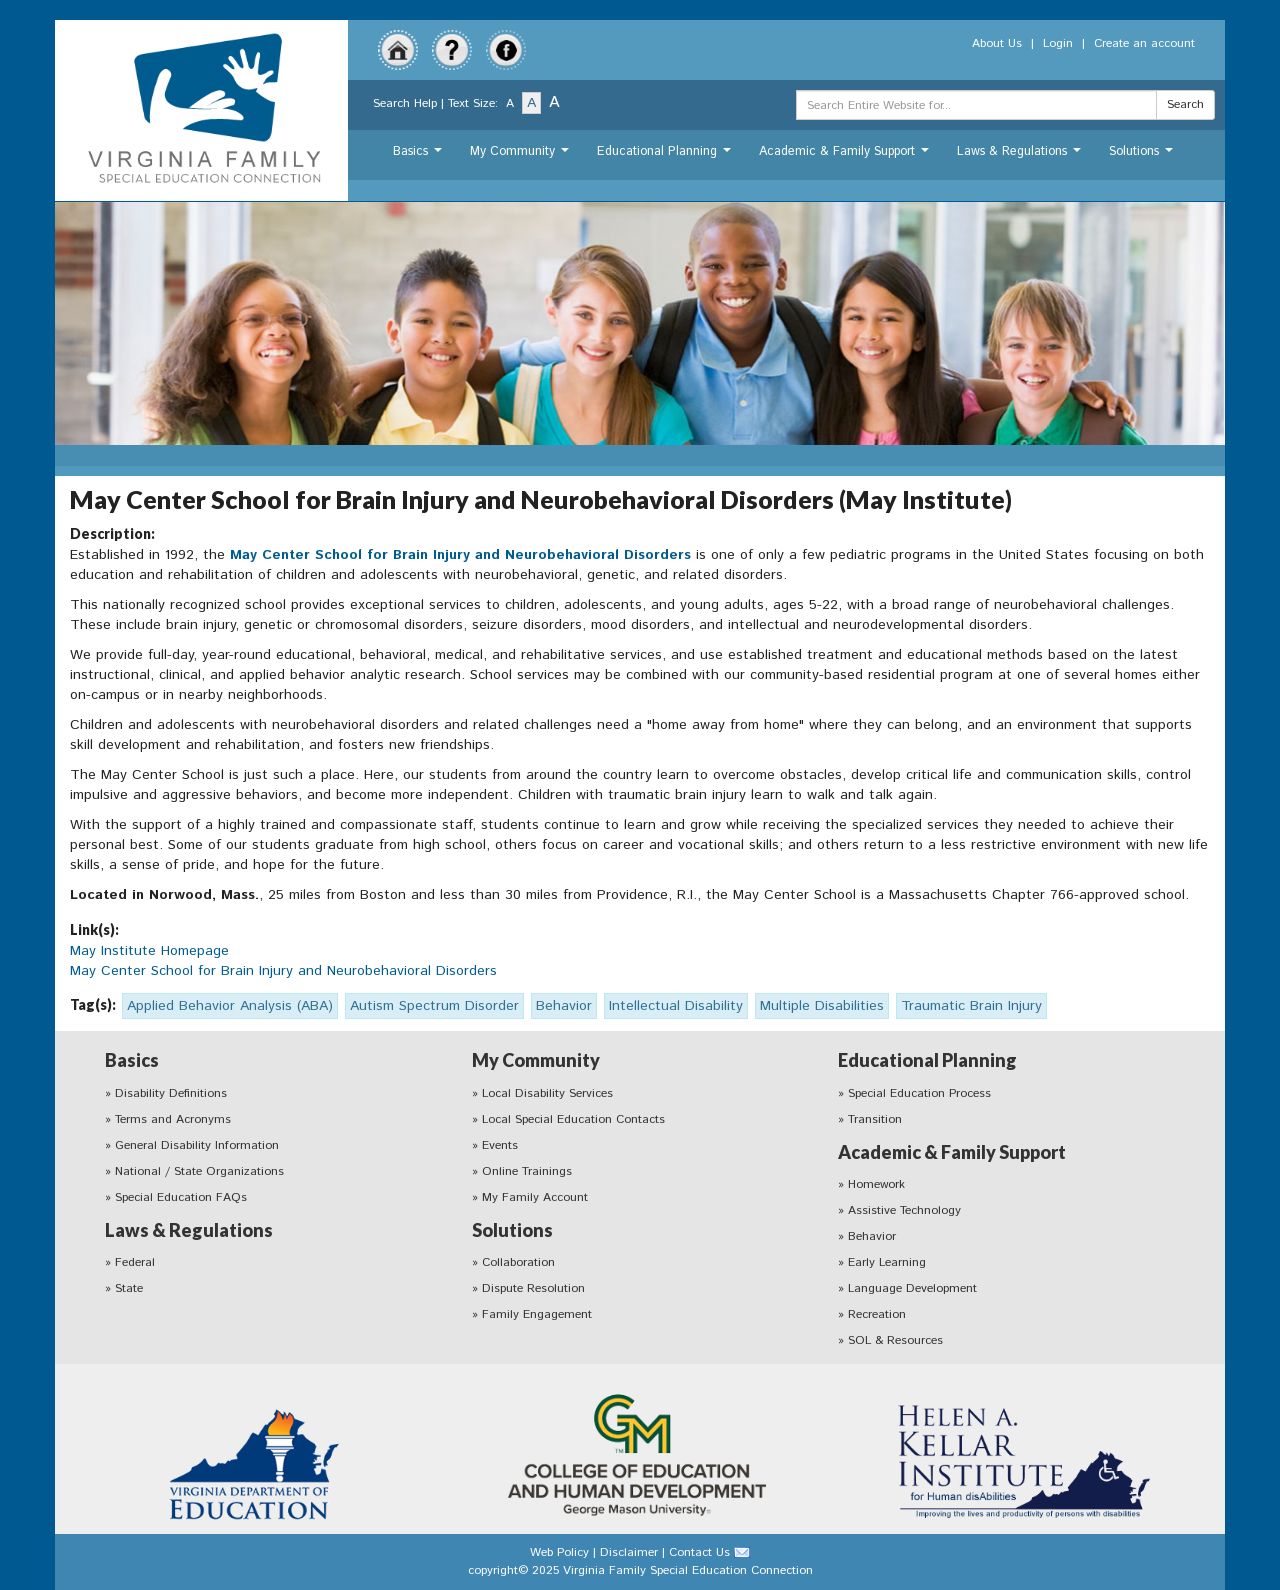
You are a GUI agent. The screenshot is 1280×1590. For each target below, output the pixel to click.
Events (500, 1145)
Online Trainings (527, 1171)
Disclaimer (629, 1552)
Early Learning (887, 1262)
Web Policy (559, 1552)
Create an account (1144, 43)
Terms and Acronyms (173, 1119)
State (129, 1288)
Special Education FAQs (181, 1197)
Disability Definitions (171, 1093)
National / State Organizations (199, 1171)
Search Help (405, 103)
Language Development (912, 1288)
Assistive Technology (904, 1210)
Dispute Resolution (533, 1288)
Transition (875, 1119)
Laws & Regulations (1021, 156)
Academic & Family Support (846, 156)
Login (1058, 43)
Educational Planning (666, 156)
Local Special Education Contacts (573, 1119)
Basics (420, 156)
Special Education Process (919, 1093)
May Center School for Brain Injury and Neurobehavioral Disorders (460, 555)
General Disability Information (197, 1145)
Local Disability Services (547, 1093)
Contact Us (699, 1552)
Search (1185, 104)
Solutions (1143, 156)
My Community (522, 156)
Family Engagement (537, 1314)
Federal (135, 1262)
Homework (876, 1184)
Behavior (872, 1236)
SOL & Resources (895, 1340)
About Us (997, 43)
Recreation (877, 1314)
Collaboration (518, 1262)
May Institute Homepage (149, 951)
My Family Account (535, 1197)
